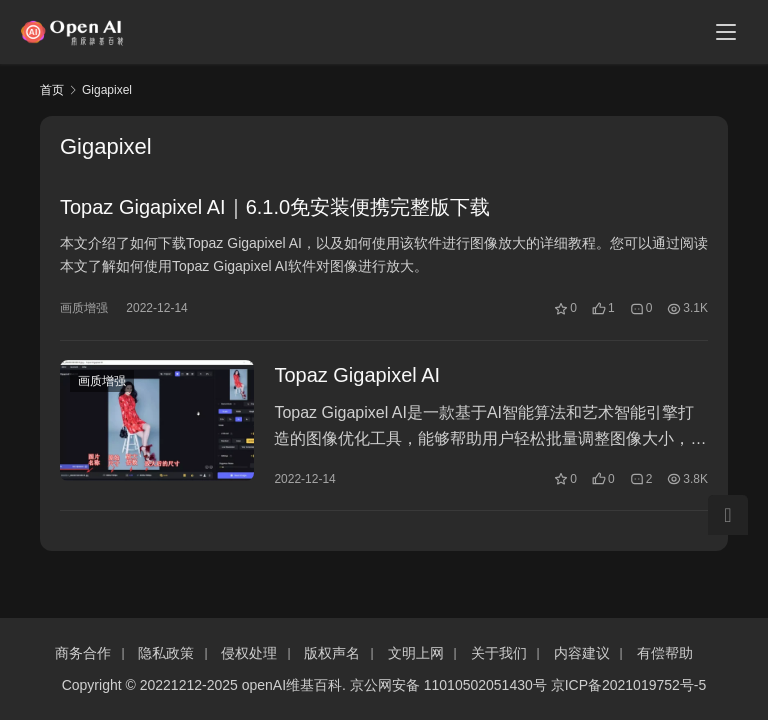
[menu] (726, 32)
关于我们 (499, 653)
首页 (52, 90)
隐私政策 (166, 653)
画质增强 (84, 309)
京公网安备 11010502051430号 (448, 685)
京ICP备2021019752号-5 (629, 685)
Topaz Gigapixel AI (357, 377)
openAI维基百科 (292, 685)
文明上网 (416, 653)
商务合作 (83, 653)
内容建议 (582, 653)
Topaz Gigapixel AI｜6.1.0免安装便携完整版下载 (275, 208)
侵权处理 (249, 653)
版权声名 (332, 653)
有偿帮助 (665, 653)
